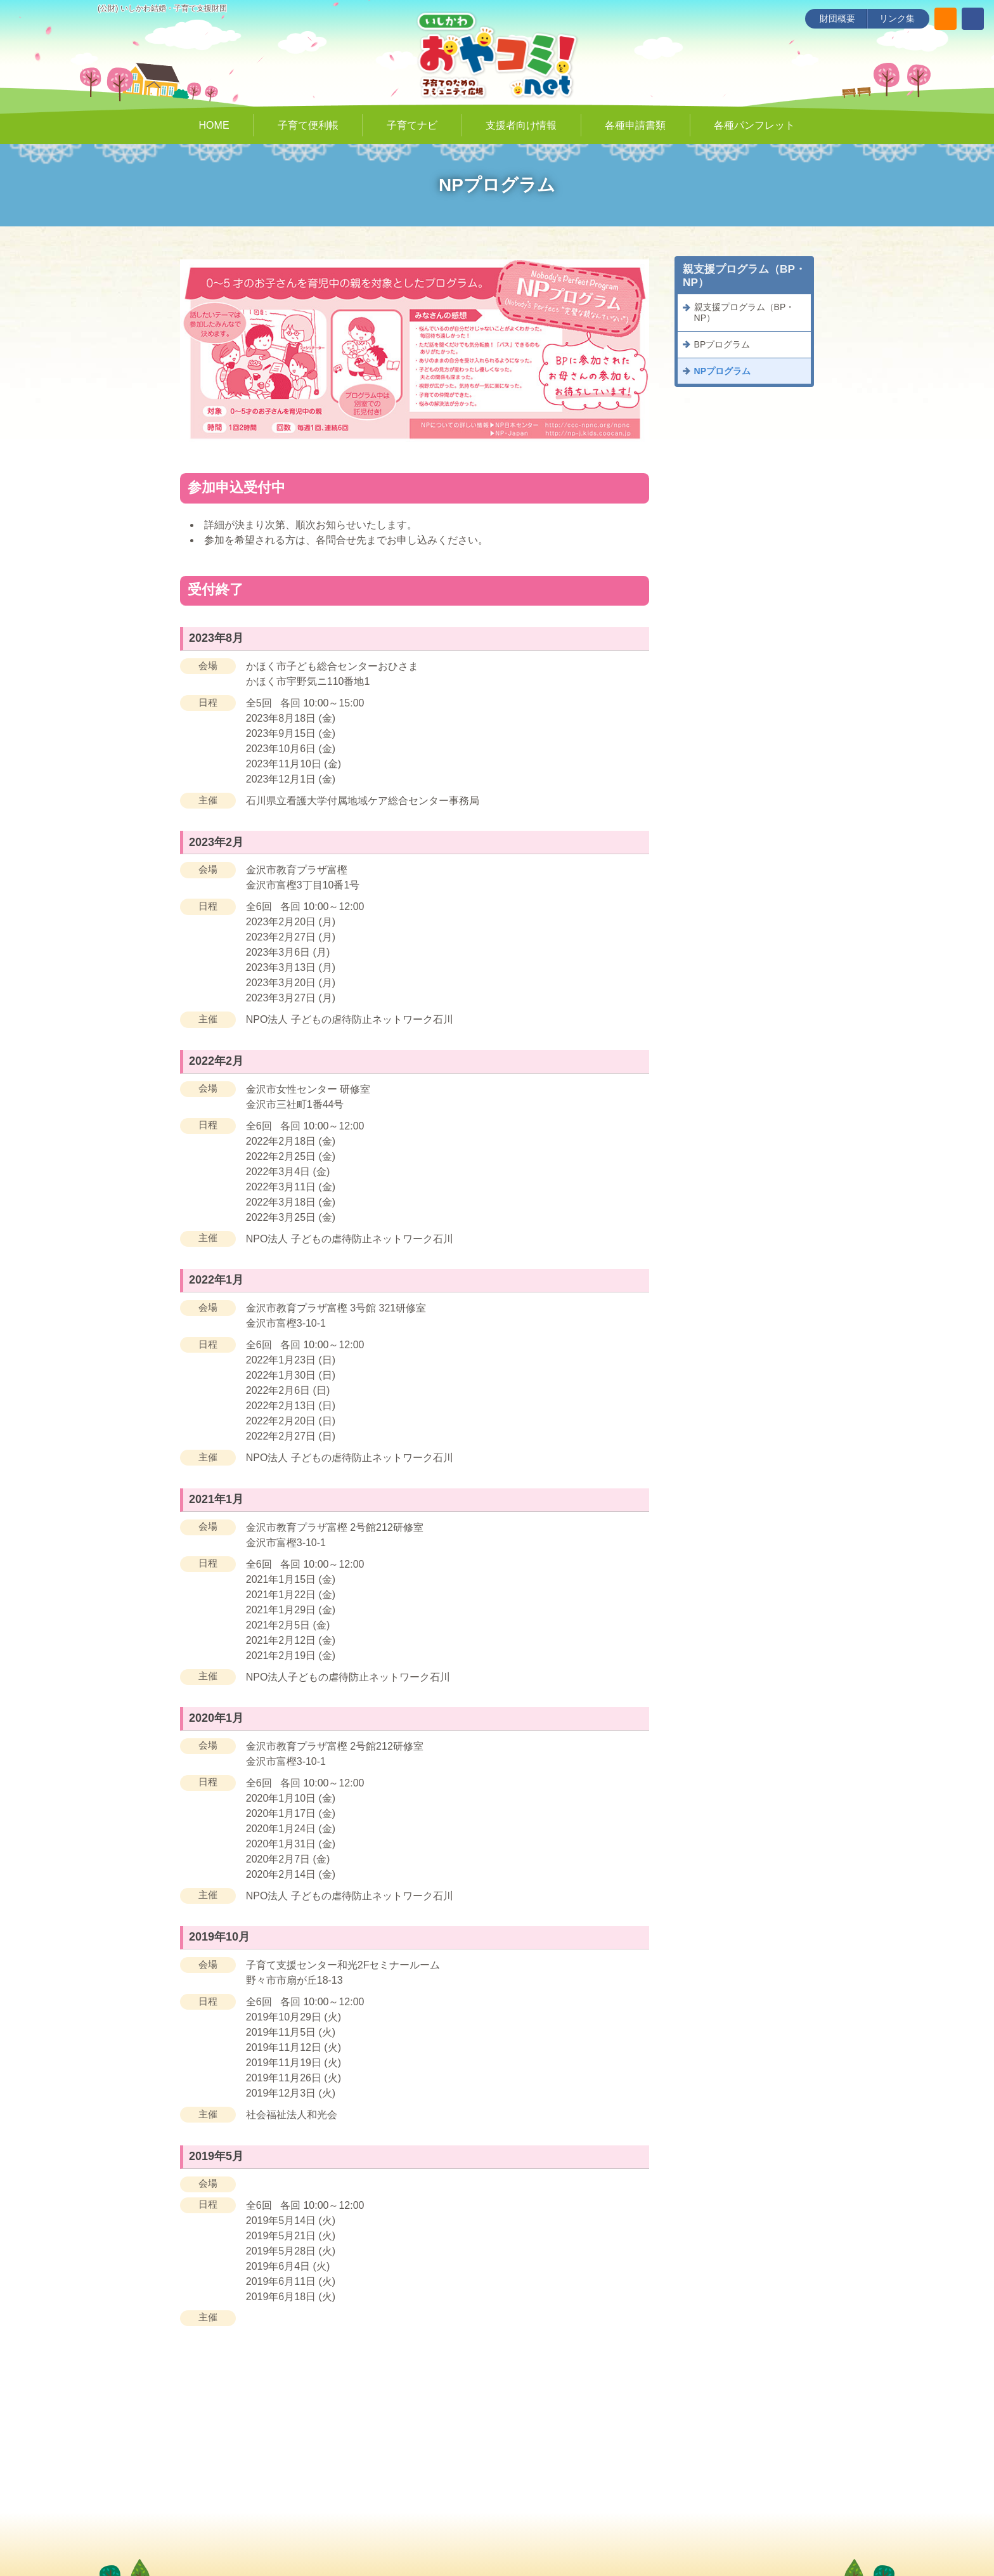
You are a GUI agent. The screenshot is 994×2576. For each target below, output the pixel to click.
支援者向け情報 (521, 125)
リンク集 (897, 18)
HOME (214, 125)
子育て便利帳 (308, 125)
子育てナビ (412, 125)
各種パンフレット (754, 125)
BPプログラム (722, 344)
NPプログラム (722, 371)
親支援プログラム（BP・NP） (744, 312)
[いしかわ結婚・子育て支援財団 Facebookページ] (973, 19)
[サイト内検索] (945, 19)
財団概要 (837, 18)
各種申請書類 (635, 125)
